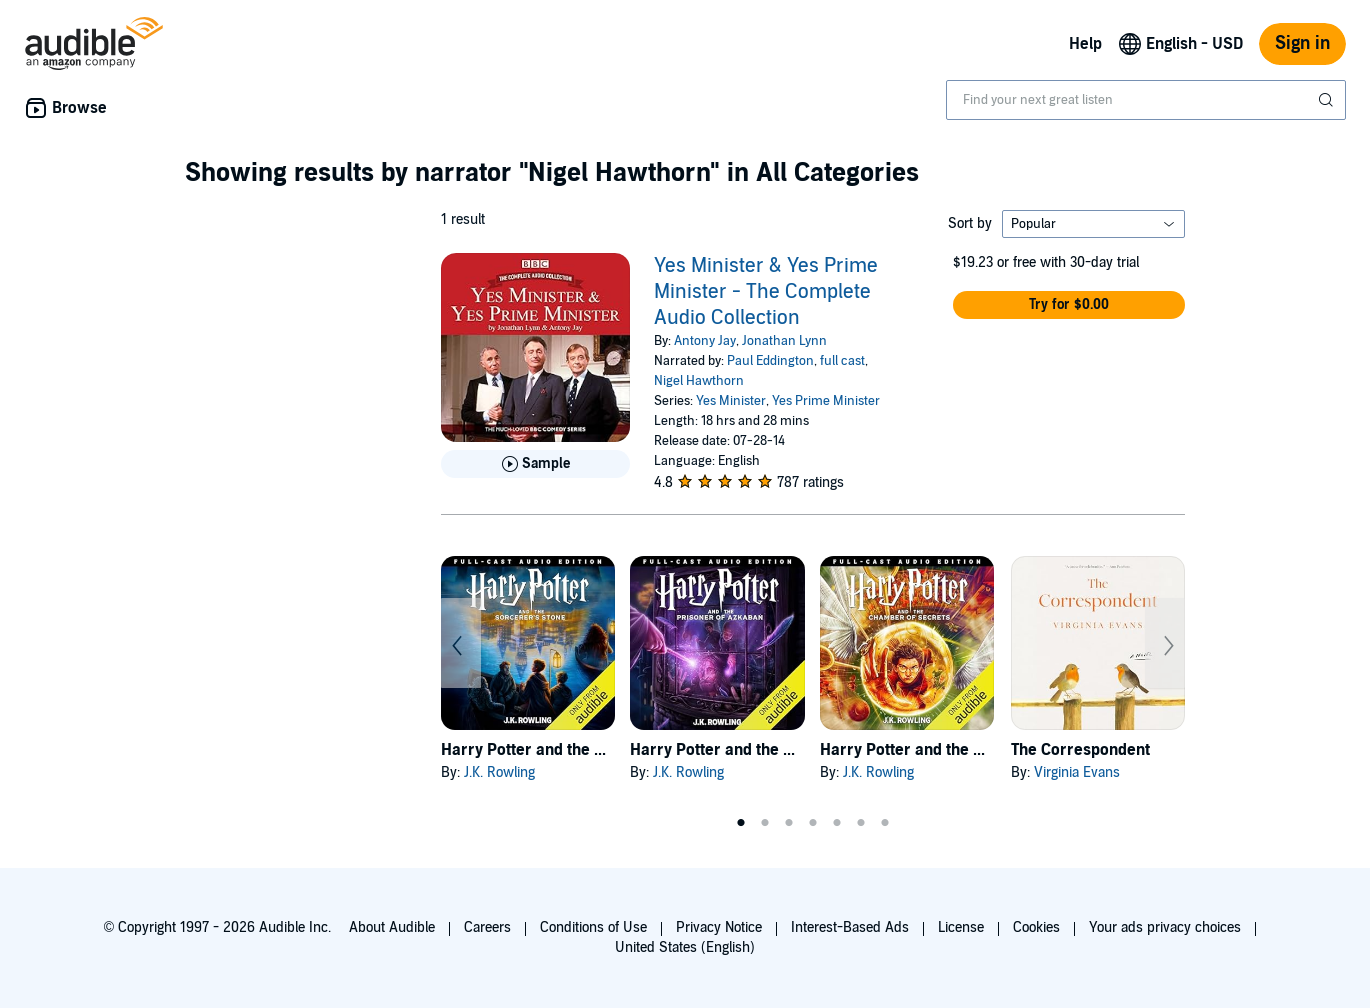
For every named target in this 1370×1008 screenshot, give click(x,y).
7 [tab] (885, 823)
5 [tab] (837, 823)
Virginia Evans (1077, 772)
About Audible (392, 927)
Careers (487, 927)
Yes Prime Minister (826, 401)
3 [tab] (789, 823)
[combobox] (1146, 100)
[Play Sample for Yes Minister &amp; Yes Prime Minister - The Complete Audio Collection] (535, 464)
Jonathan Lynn (784, 341)
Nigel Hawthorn (699, 381)
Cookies (1036, 927)
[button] (1069, 305)
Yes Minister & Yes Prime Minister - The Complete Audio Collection (766, 292)
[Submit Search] (1328, 100)
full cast (842, 361)
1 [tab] (741, 823)
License (961, 927)
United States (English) (685, 947)
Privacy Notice (719, 927)
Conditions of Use (593, 927)
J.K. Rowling (499, 772)
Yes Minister (731, 401)
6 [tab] (861, 823)
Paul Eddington (770, 361)
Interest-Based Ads (850, 927)
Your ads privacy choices (1165, 927)
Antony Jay (705, 341)
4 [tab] (813, 823)
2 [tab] (765, 823)
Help (1085, 44)
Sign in (1302, 43)
